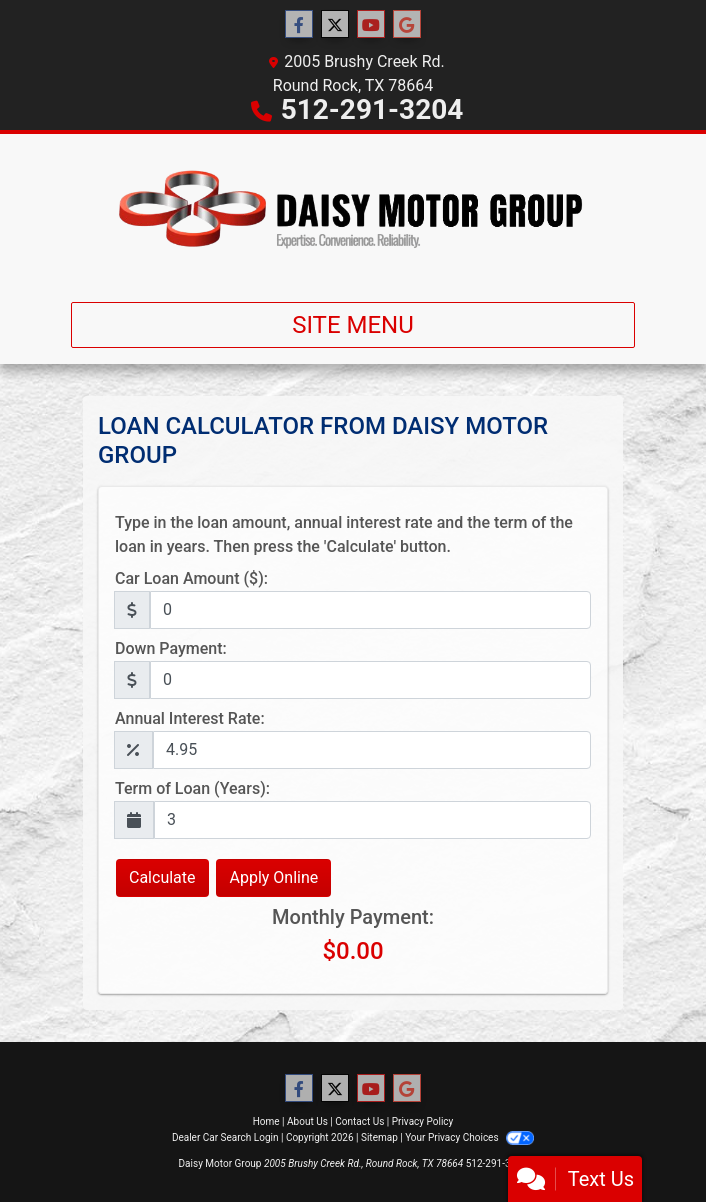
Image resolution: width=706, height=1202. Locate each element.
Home (266, 1121)
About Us (307, 1121)
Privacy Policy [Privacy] (423, 1121)
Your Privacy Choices (469, 1137)
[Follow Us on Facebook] (299, 25)
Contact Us (359, 1121)
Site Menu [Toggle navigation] (353, 325)
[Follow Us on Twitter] (335, 25)
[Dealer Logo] (353, 210)
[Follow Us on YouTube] (371, 25)
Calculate (162, 877)
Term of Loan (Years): (192, 788)
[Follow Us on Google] (407, 25)
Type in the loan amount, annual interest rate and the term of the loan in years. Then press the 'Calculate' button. (344, 534)
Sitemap (379, 1137)
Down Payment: (171, 648)
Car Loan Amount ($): (191, 578)
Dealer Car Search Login (225, 1137)
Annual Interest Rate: (190, 718)
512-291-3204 (372, 109)
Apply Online (273, 877)
